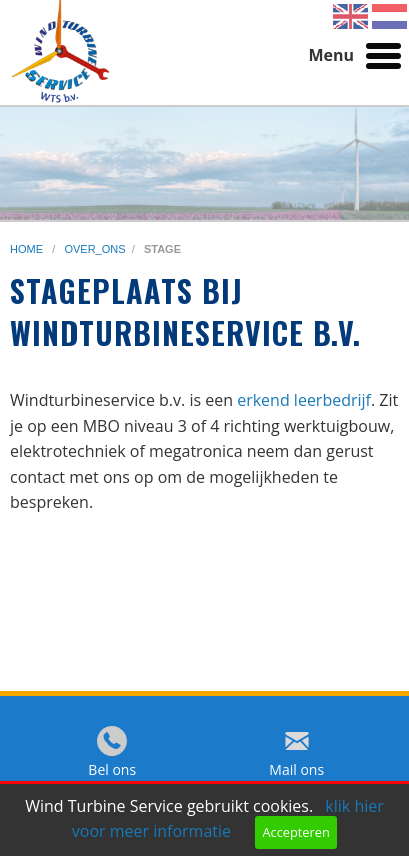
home (28, 249)
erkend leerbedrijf (304, 400)
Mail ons (296, 769)
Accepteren (295, 832)
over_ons (94, 249)
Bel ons (112, 769)
